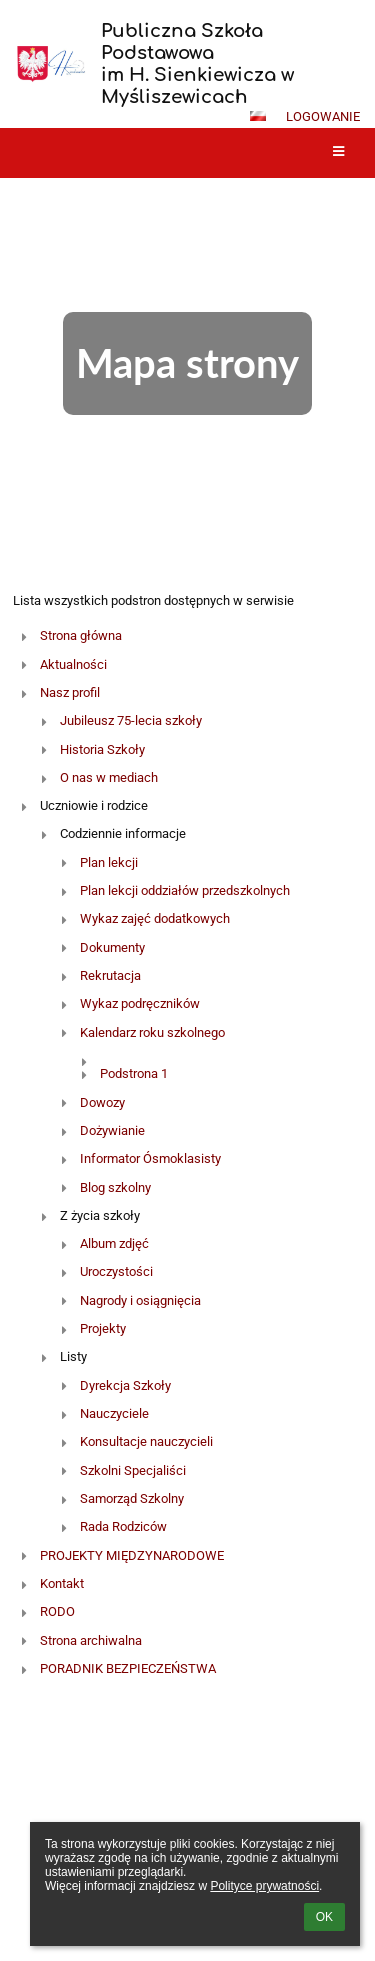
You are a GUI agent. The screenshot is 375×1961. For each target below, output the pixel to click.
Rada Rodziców (123, 1526)
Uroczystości (116, 1271)
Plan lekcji (109, 862)
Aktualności (73, 664)
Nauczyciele (114, 1413)
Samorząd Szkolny (132, 1498)
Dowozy (102, 1102)
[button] (258, 116)
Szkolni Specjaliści (133, 1470)
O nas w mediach (109, 777)
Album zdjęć (114, 1243)
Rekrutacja (110, 975)
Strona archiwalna (91, 1640)
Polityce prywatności (264, 1886)
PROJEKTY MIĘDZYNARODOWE (132, 1555)
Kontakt (62, 1583)
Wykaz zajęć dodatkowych (155, 918)
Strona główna (81, 635)
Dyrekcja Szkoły (125, 1385)
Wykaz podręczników (140, 1003)
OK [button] (324, 1917)
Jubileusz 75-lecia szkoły (131, 720)
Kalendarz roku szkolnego (152, 1032)
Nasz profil (70, 692)
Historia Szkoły (102, 749)
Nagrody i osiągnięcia (140, 1300)
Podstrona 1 (134, 1073)
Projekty (103, 1328)
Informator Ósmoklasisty (150, 1158)
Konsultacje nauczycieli (146, 1441)
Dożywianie (112, 1130)
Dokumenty (112, 947)
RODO (57, 1611)
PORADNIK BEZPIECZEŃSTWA (128, 1668)
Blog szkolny (115, 1187)
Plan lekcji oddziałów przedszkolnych (185, 890)
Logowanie (323, 116)
